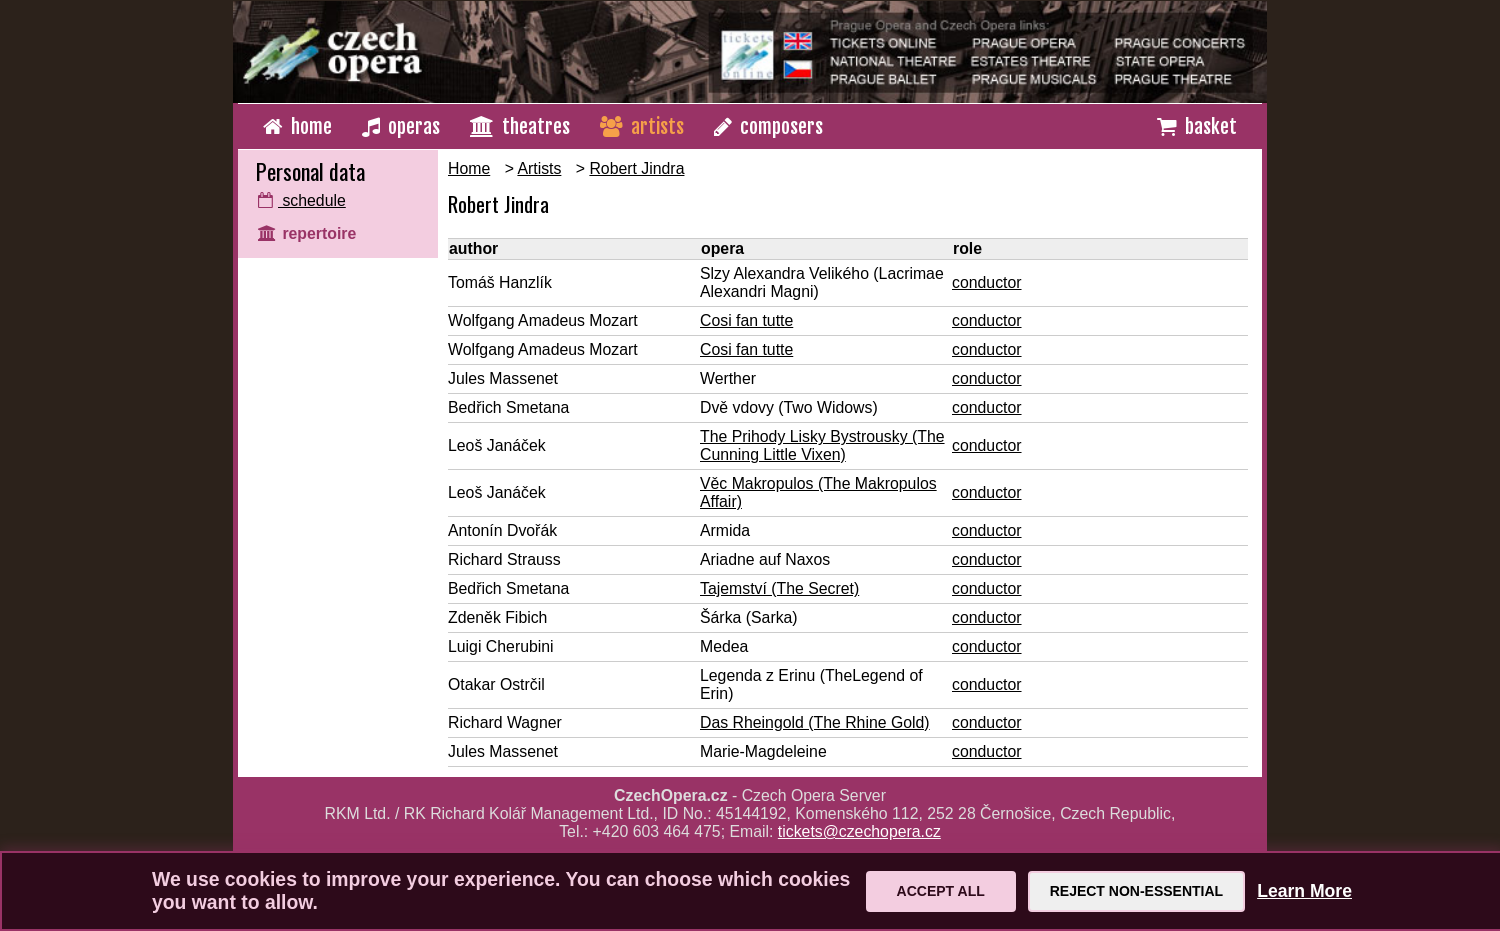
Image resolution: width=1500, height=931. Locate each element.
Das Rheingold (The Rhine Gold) (815, 722)
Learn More (1304, 891)
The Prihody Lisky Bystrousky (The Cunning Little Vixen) (822, 445)
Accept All (941, 891)
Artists (539, 168)
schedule (302, 200)
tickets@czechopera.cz (859, 831)
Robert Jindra (636, 168)
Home (469, 168)
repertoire (307, 233)
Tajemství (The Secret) (779, 588)
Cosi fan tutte (746, 320)
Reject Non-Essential (1136, 891)
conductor (987, 282)
